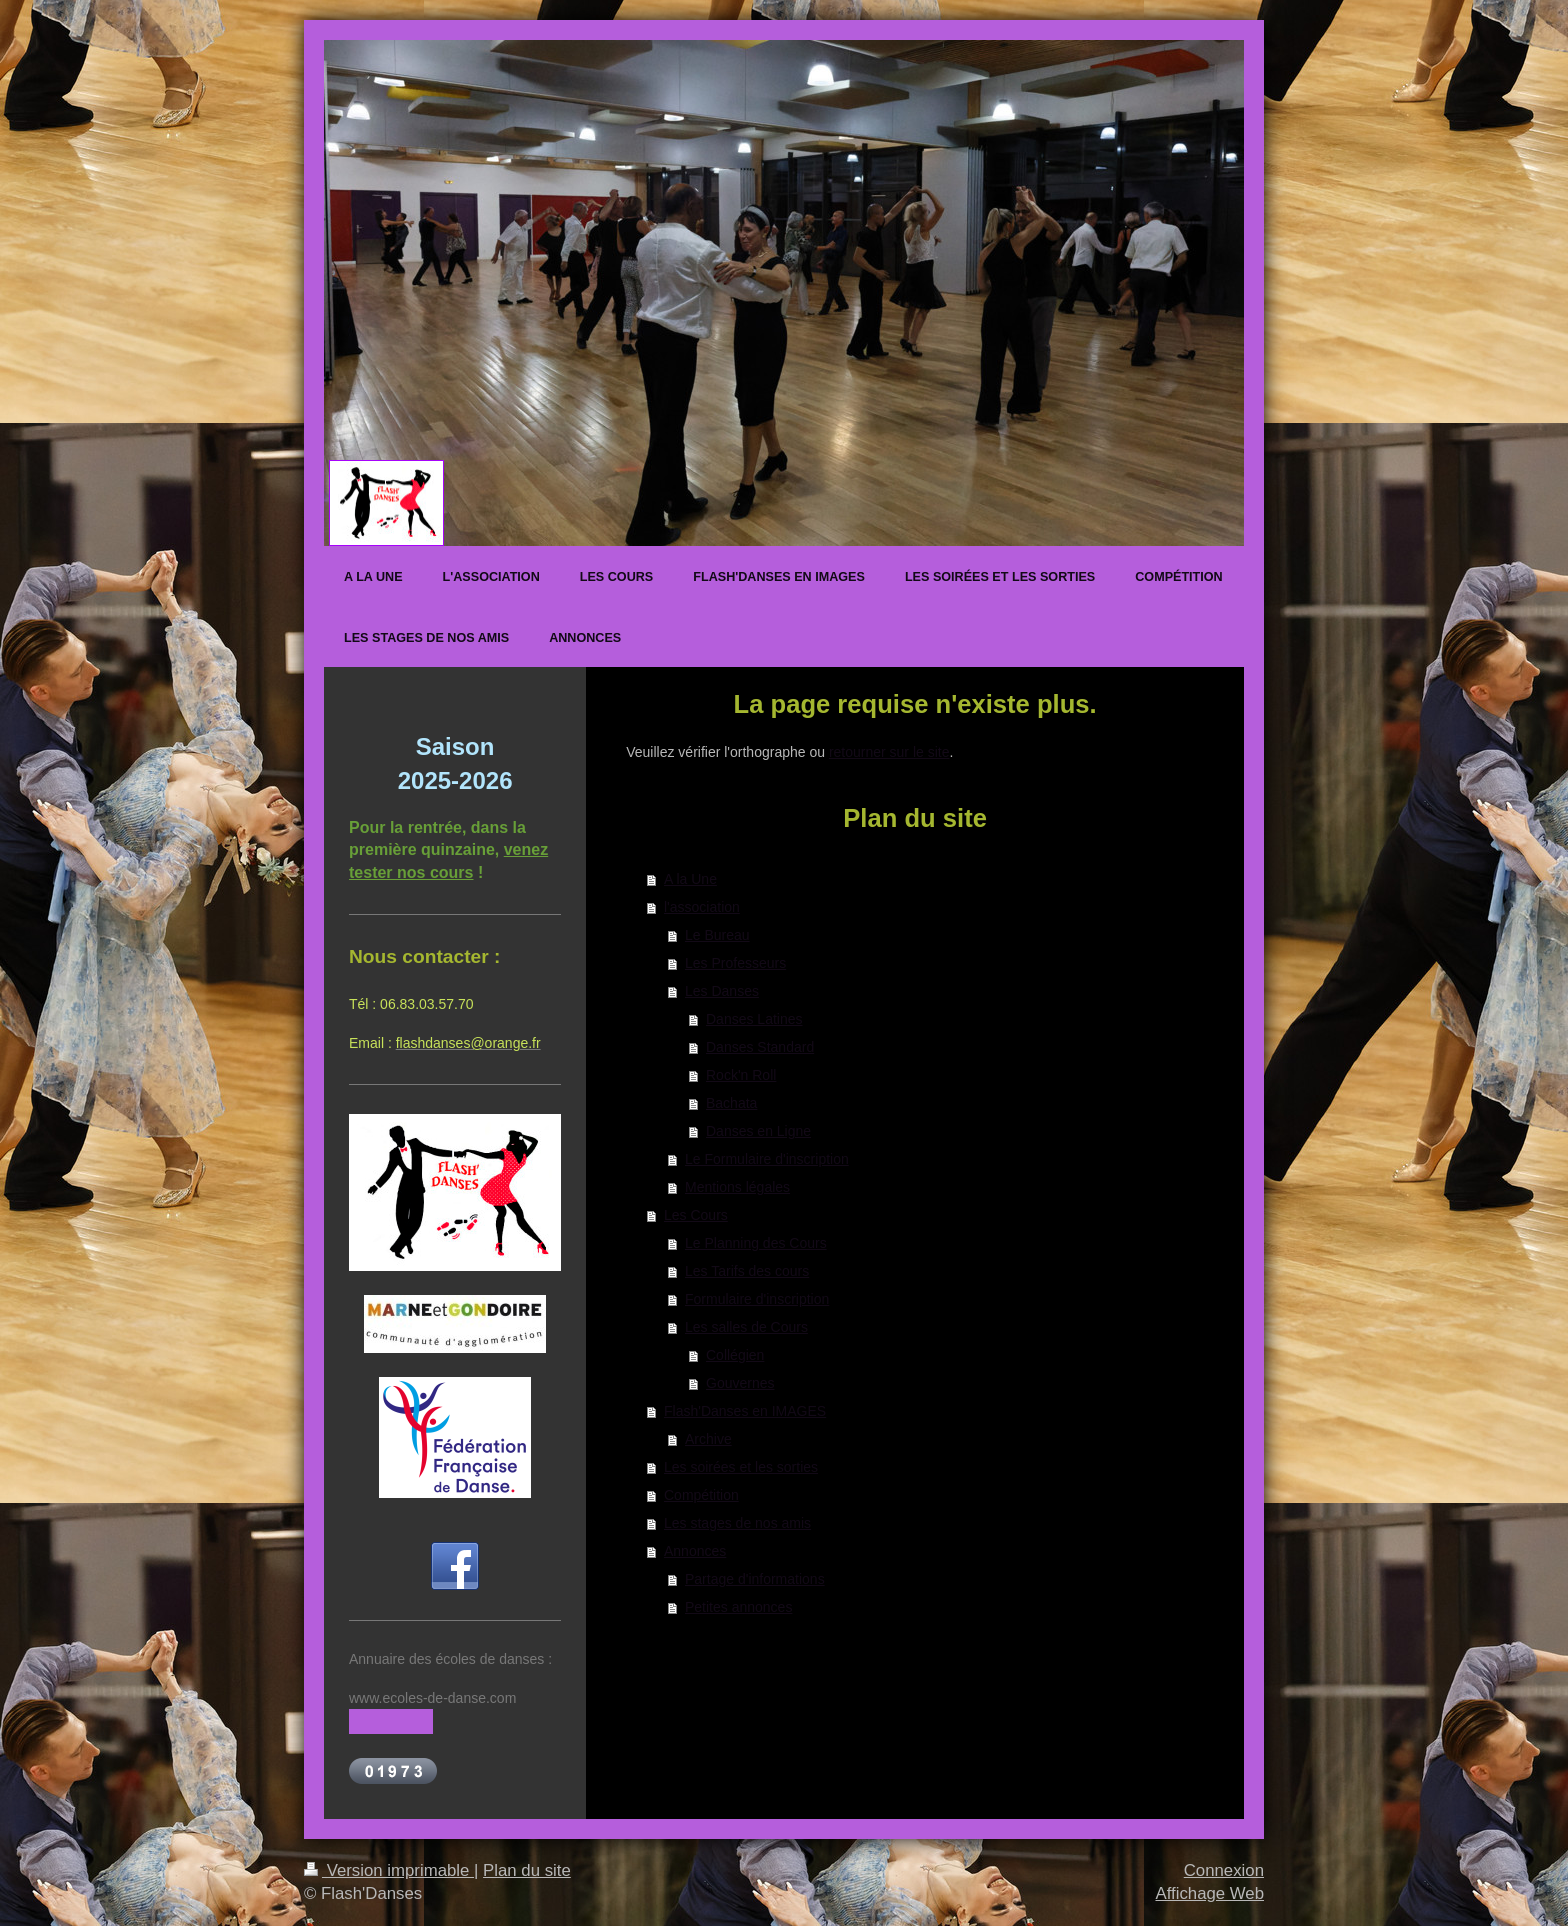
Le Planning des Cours (756, 1243)
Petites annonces (738, 1607)
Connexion (1224, 1870)
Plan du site (527, 1870)
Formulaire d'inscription (757, 1299)
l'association (702, 907)
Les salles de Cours (746, 1327)
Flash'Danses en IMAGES (745, 1411)
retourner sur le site (889, 752)
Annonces (695, 1551)
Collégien (735, 1355)
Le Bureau (717, 935)
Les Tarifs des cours (747, 1271)
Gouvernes (740, 1383)
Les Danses (722, 991)
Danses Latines (754, 1019)
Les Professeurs (735, 963)
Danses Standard (760, 1047)
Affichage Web (1209, 1893)
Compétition (701, 1495)
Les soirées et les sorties (741, 1467)
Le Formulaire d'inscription (767, 1159)
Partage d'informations (755, 1579)
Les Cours (696, 1215)
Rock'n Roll (741, 1075)
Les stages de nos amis (737, 1523)
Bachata (731, 1103)
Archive (708, 1439)
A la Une (690, 879)
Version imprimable (389, 1870)
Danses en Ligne (758, 1131)
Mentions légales (737, 1187)
